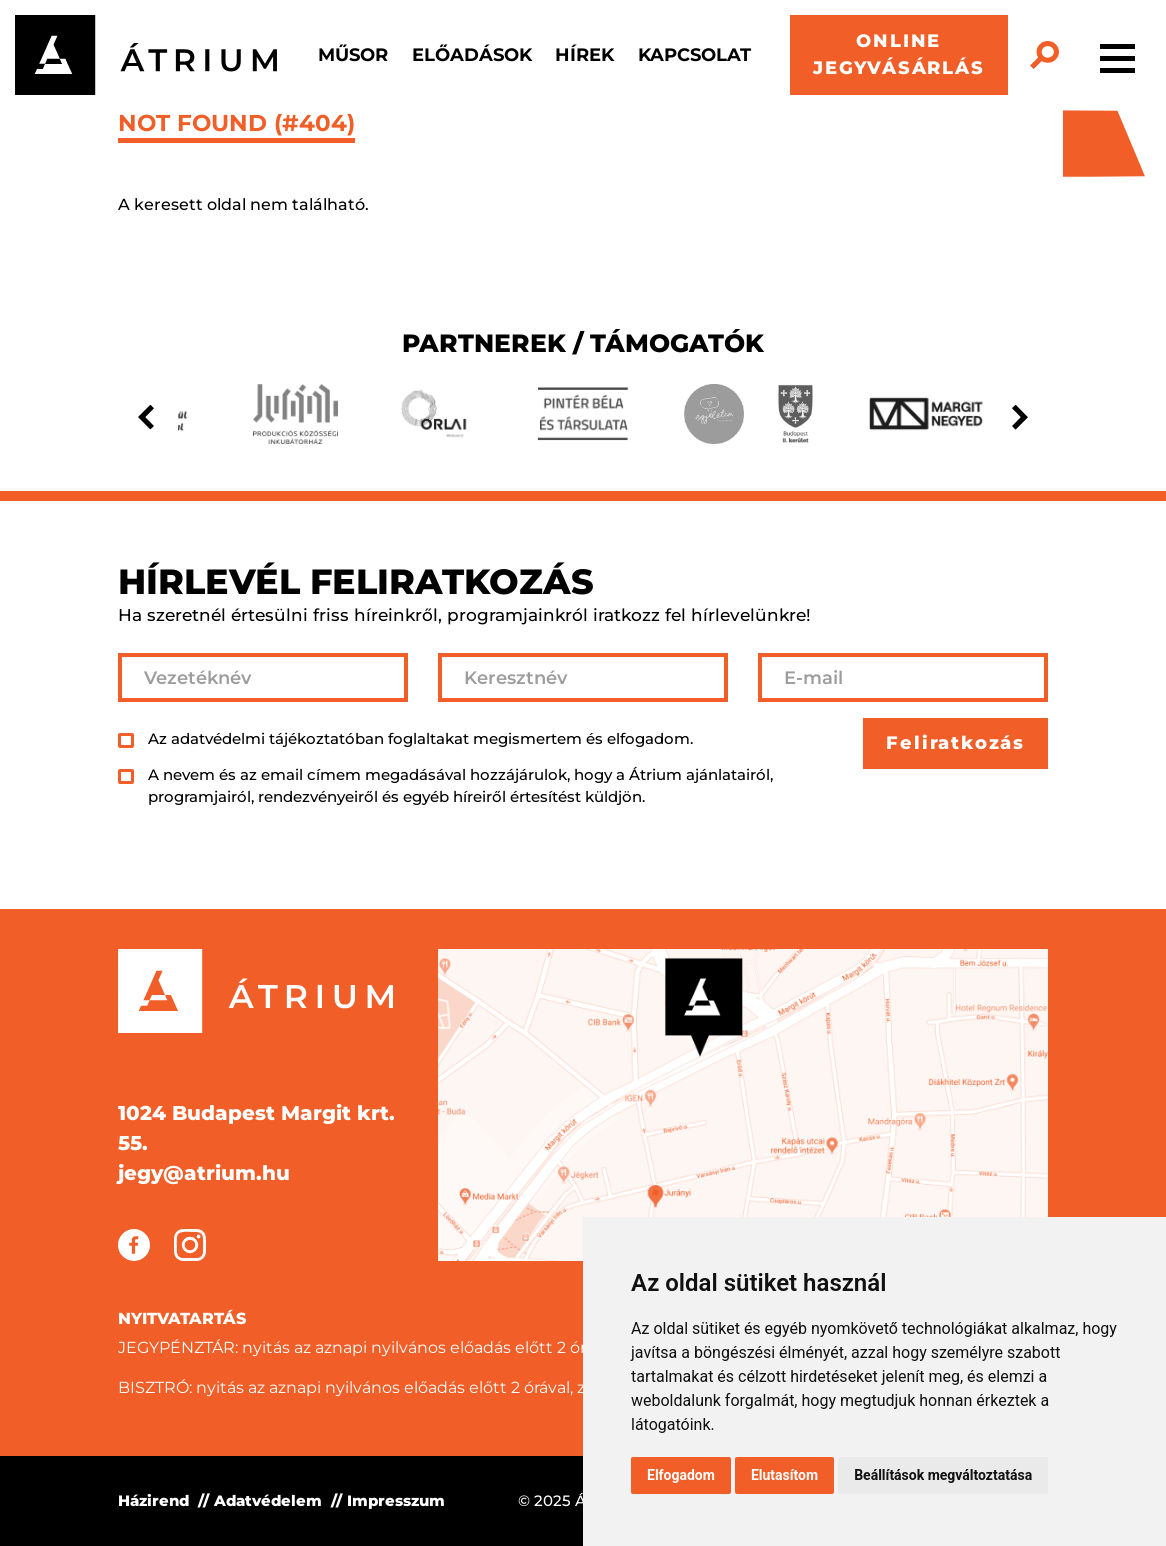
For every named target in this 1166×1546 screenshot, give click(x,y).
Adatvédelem (268, 1500)
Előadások (472, 55)
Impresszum (396, 1500)
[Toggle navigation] (1117, 55)
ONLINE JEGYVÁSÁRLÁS (899, 54)
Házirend (153, 1500)
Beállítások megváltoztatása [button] (943, 1475)
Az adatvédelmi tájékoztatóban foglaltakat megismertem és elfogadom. (420, 738)
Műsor (353, 55)
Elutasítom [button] (784, 1475)
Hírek (584, 55)
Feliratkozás (955, 743)
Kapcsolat (694, 55)
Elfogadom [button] (681, 1475)
